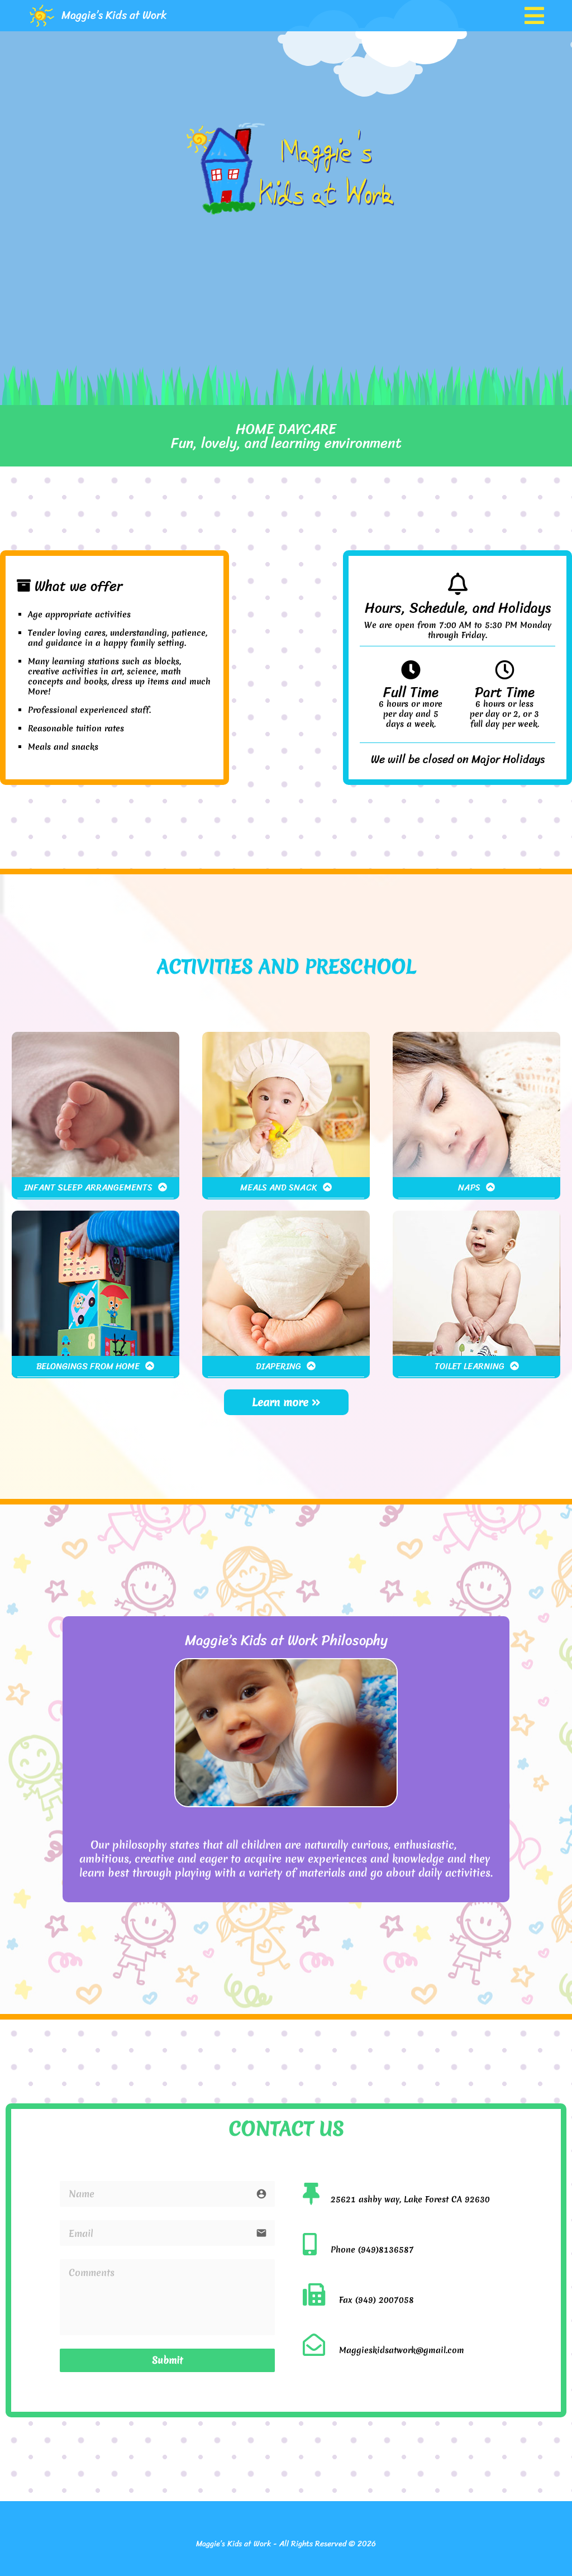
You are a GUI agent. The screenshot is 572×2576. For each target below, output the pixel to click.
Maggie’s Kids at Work (114, 15)
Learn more (286, 1402)
